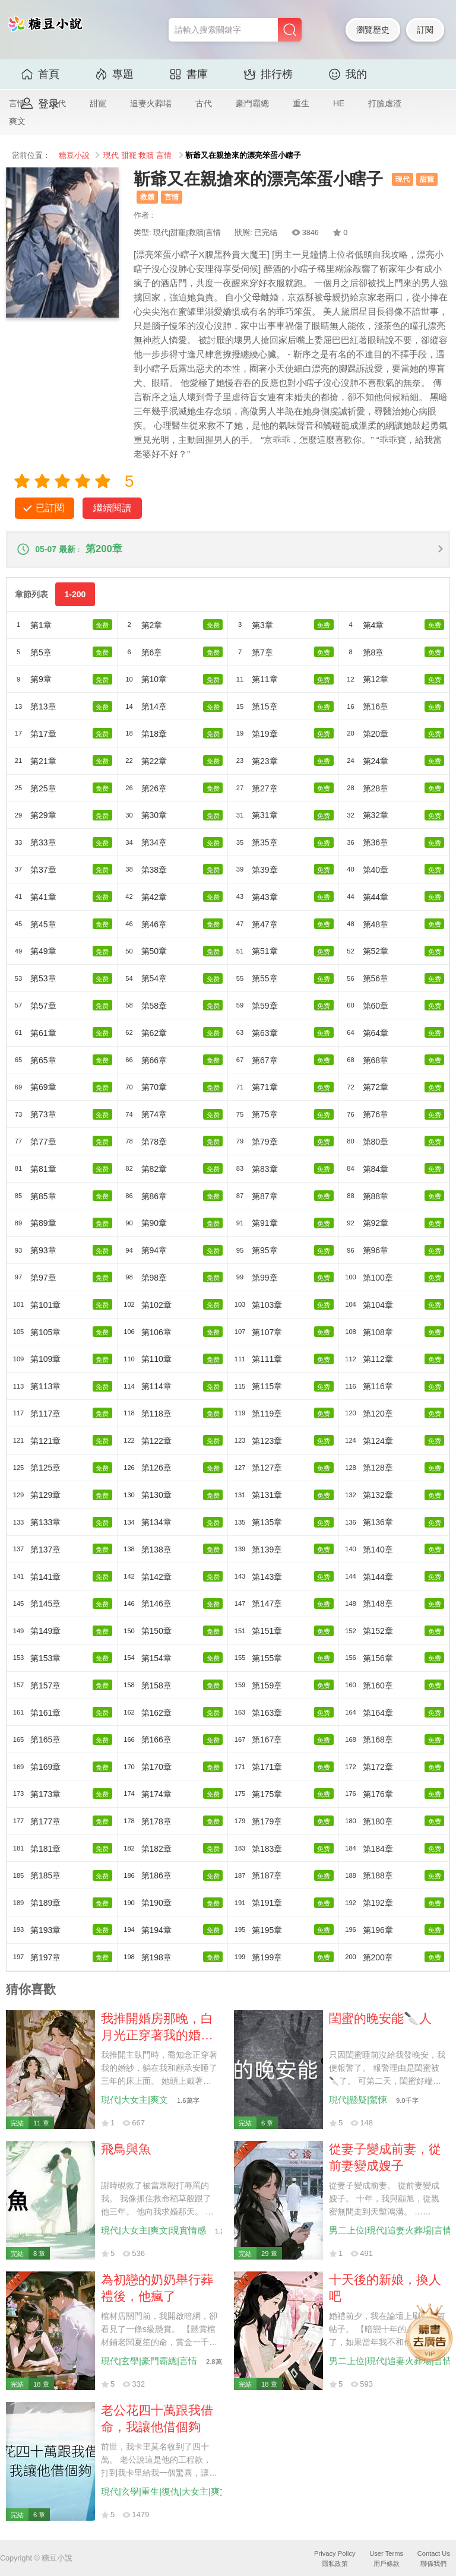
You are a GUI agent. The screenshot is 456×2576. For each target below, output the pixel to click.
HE (338, 103)
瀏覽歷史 (373, 29)
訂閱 (425, 29)
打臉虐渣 (384, 103)
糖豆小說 (74, 155)
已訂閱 (50, 508)
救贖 (146, 155)
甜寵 (98, 103)
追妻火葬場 (151, 103)
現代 (111, 155)
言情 (164, 155)
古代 (203, 103)
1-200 (75, 596)
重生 (301, 103)
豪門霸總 (252, 103)
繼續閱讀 (112, 508)
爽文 (17, 121)
